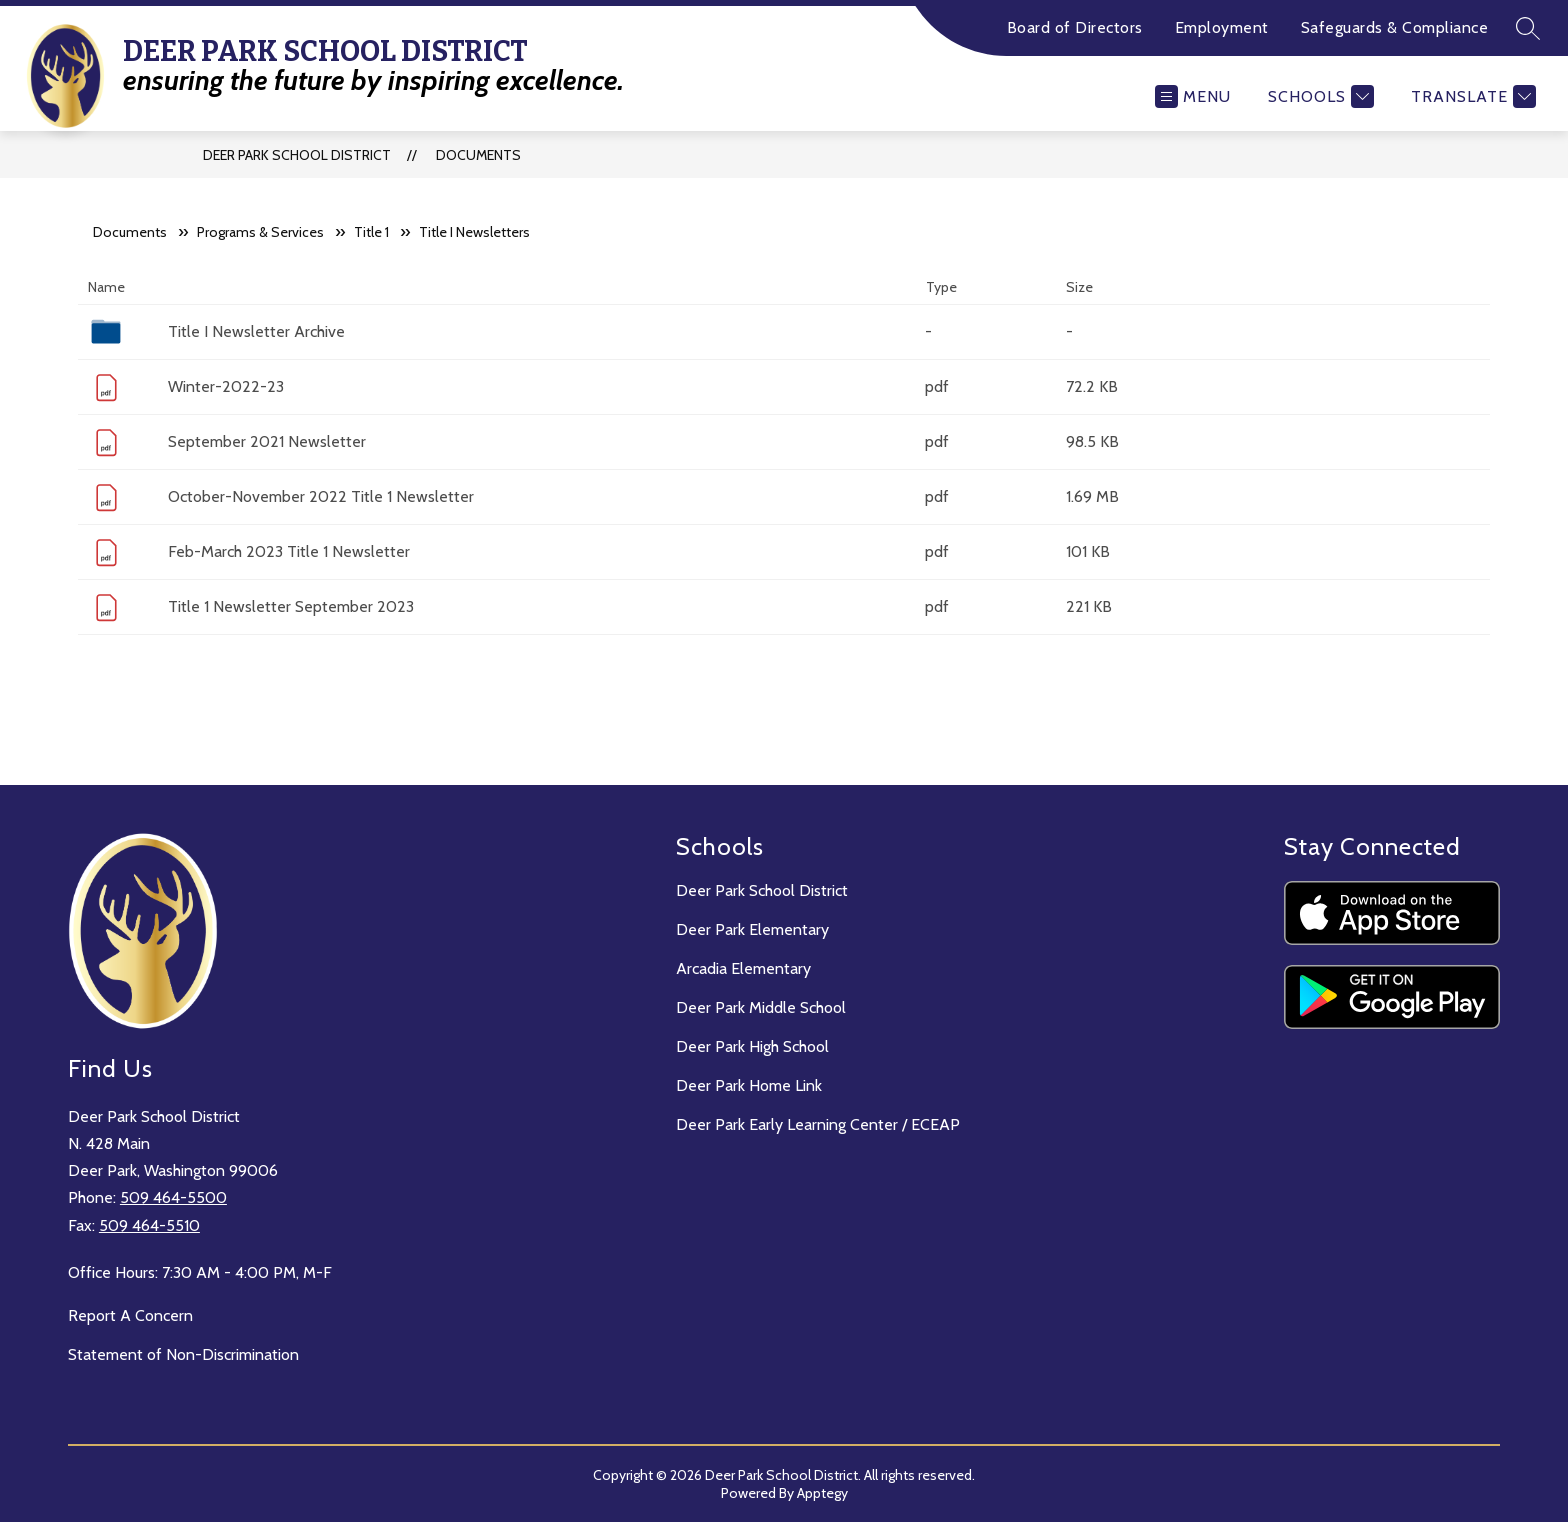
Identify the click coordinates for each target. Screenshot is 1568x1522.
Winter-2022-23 (226, 386)
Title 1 (371, 232)
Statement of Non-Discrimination (183, 1354)
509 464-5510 (149, 1225)
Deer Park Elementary (752, 929)
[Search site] (1528, 28)
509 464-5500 (173, 1197)
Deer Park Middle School (761, 1007)
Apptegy (822, 1493)
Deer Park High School (752, 1046)
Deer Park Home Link (749, 1085)
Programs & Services (260, 232)
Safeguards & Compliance (1395, 27)
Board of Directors (1075, 27)
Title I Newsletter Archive (256, 331)
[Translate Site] (1471, 96)
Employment (1222, 27)
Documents (478, 155)
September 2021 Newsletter (267, 441)
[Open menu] (1193, 96)
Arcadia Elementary (743, 968)
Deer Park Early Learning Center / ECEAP (818, 1124)
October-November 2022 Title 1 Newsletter (321, 496)
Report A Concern (130, 1315)
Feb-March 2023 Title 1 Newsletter (289, 551)
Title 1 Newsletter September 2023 (291, 606)
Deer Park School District (297, 155)
